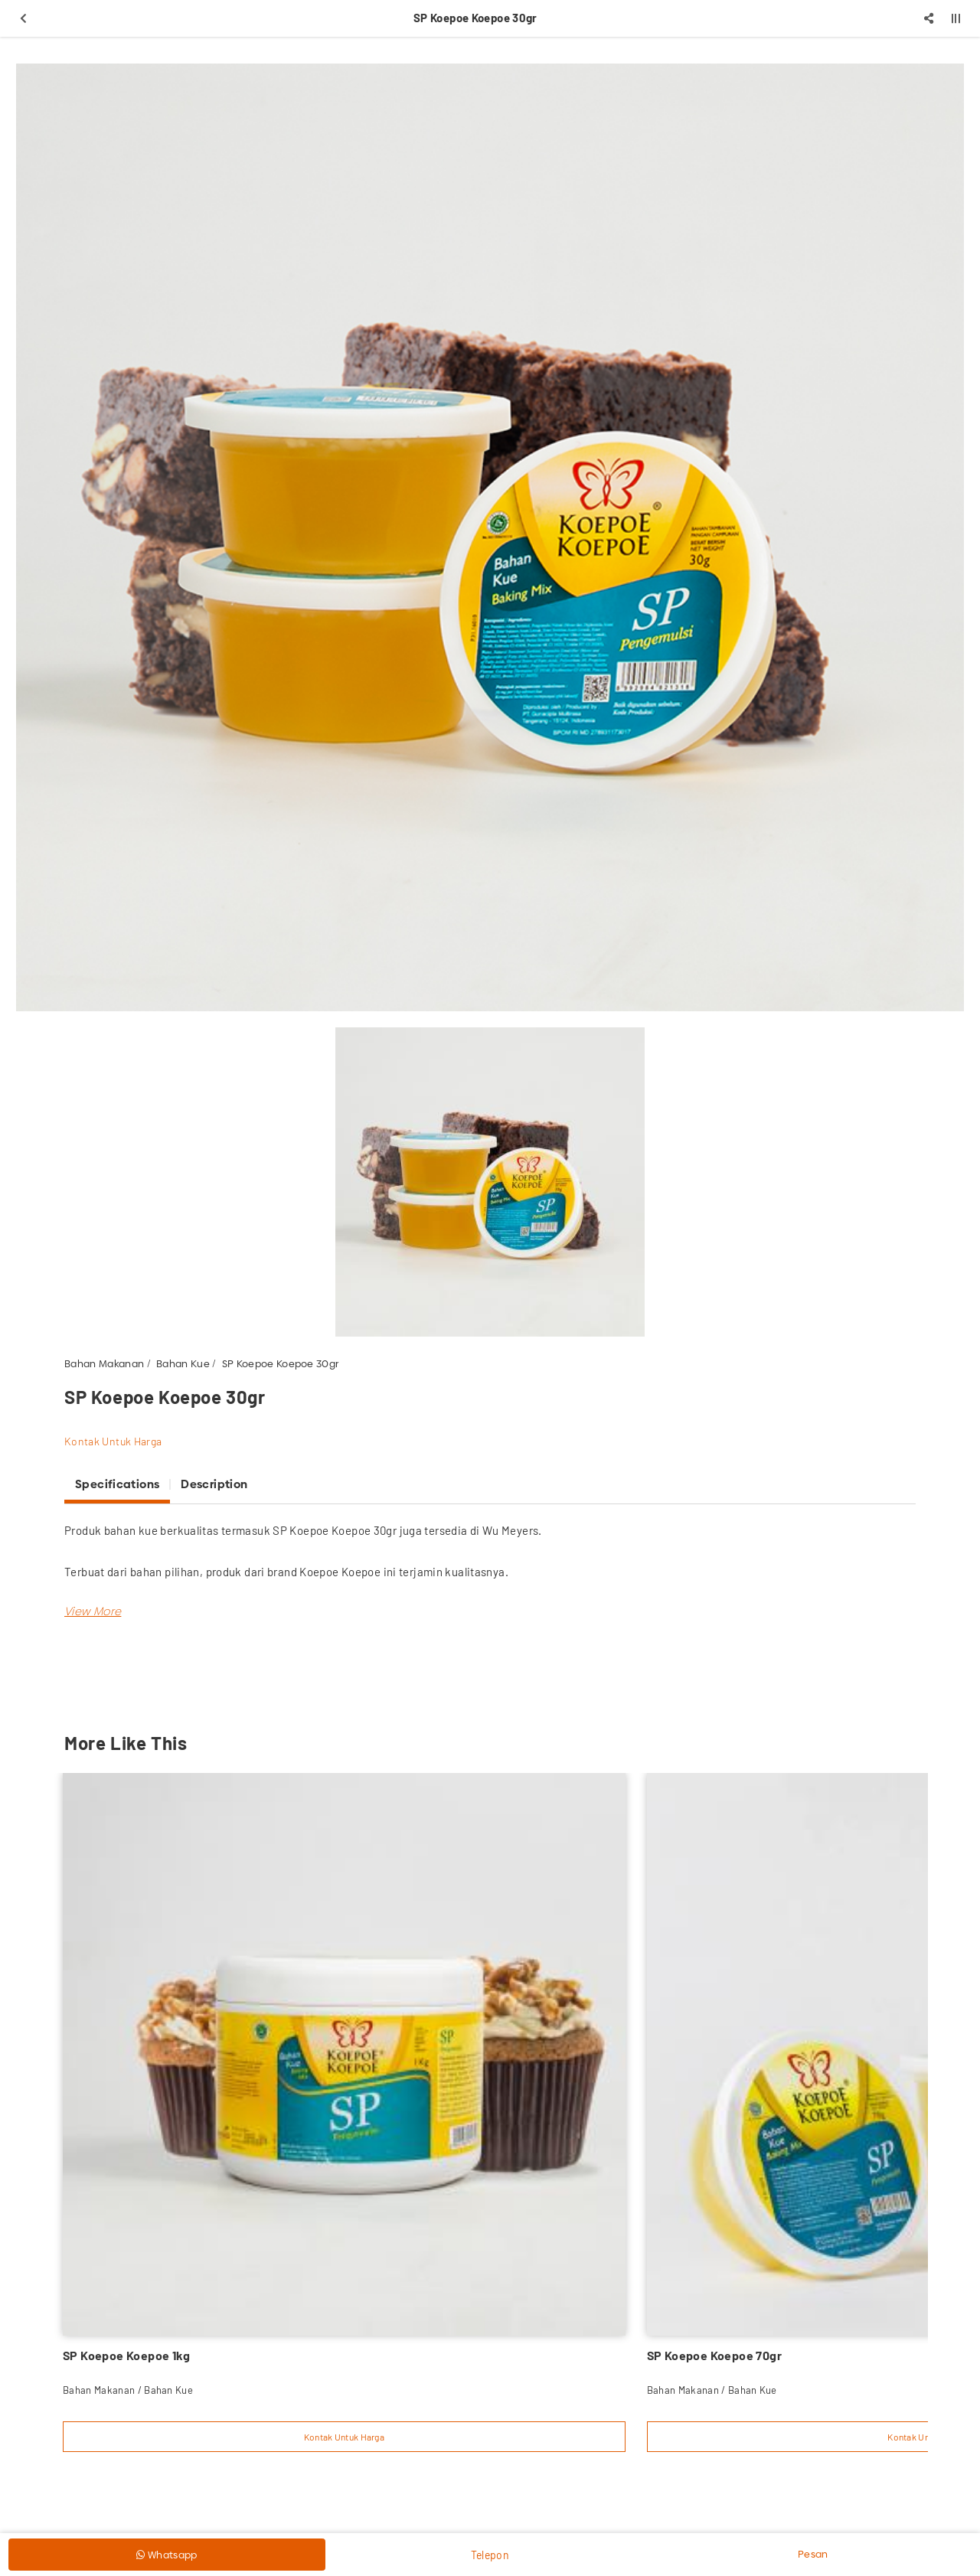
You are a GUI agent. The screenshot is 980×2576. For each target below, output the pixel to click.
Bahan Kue (183, 1363)
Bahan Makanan (104, 1363)
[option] (490, 537)
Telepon (490, 2554)
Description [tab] (214, 1484)
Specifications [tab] (117, 1484)
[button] (92, 1611)
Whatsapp (166, 2554)
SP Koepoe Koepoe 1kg (126, 2355)
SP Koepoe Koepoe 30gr (280, 1363)
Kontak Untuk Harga (113, 1441)
